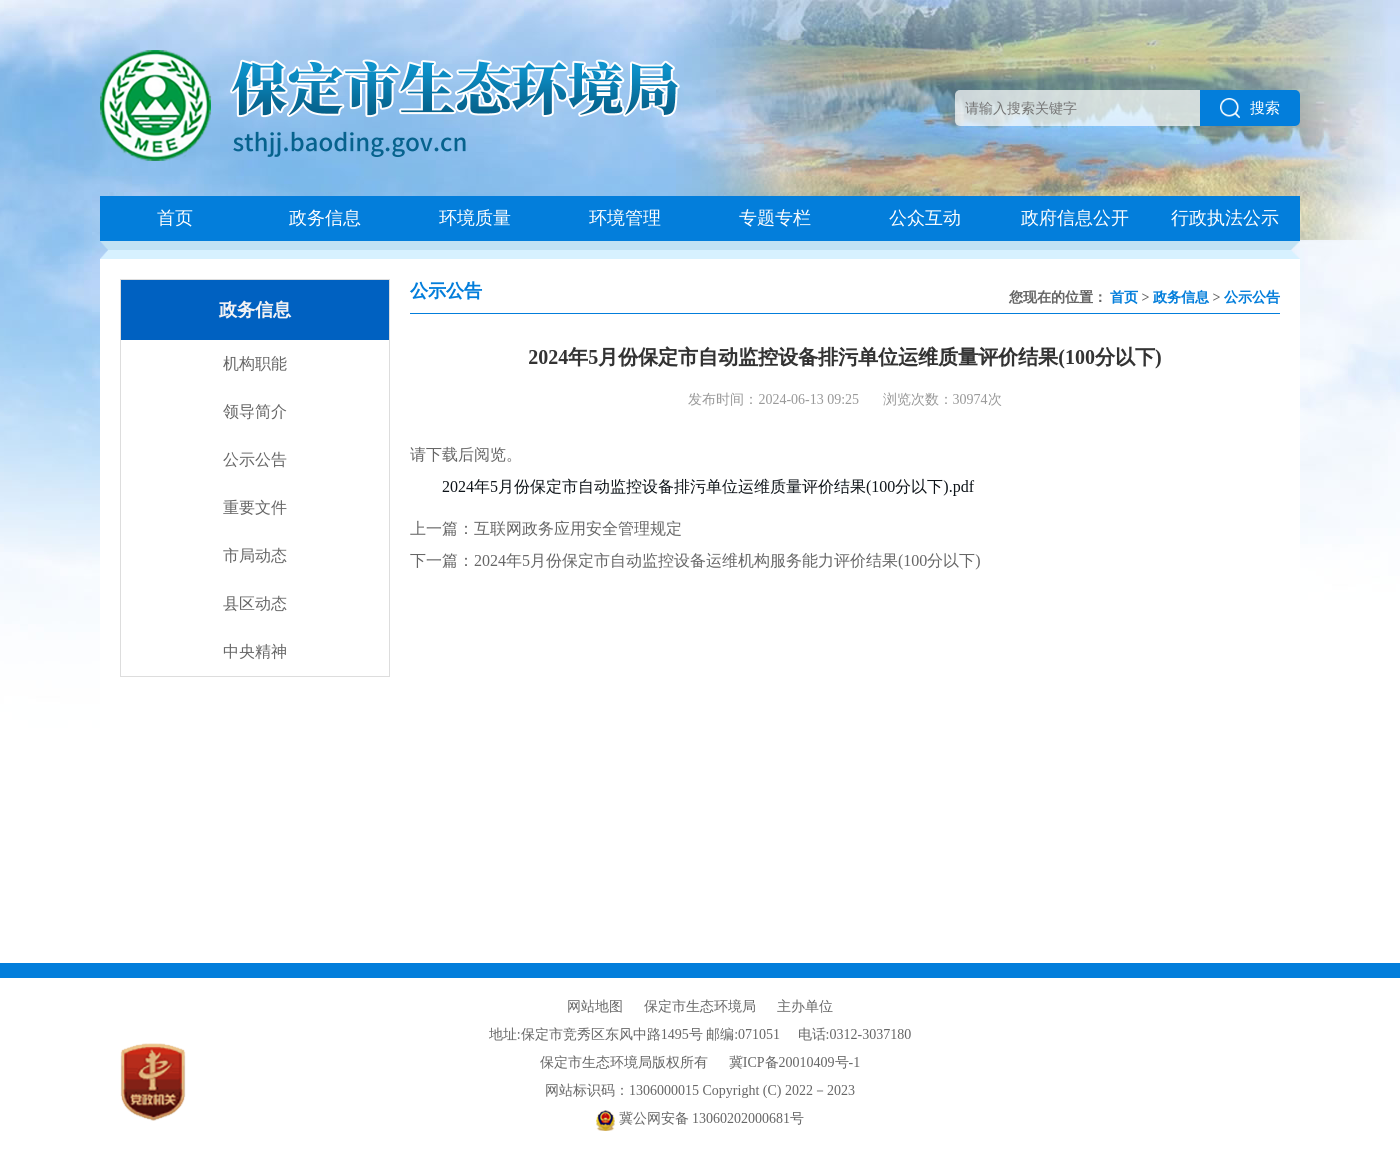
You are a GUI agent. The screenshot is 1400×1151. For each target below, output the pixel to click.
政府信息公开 (1075, 218)
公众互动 (925, 218)
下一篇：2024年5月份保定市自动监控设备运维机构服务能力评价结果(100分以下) (695, 560)
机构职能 (255, 363)
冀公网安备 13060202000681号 (700, 1118)
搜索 (1250, 108)
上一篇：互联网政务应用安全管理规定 (546, 528)
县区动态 (255, 603)
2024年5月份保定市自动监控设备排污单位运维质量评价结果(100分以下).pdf (708, 486)
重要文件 (255, 507)
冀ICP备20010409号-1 (794, 1062)
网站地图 (595, 1006)
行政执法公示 (1225, 218)
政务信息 (325, 218)
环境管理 (625, 218)
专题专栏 (775, 218)
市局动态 (255, 555)
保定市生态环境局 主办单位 (738, 1006)
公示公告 (255, 459)
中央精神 (255, 651)
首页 (175, 218)
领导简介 (255, 411)
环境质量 (475, 218)
